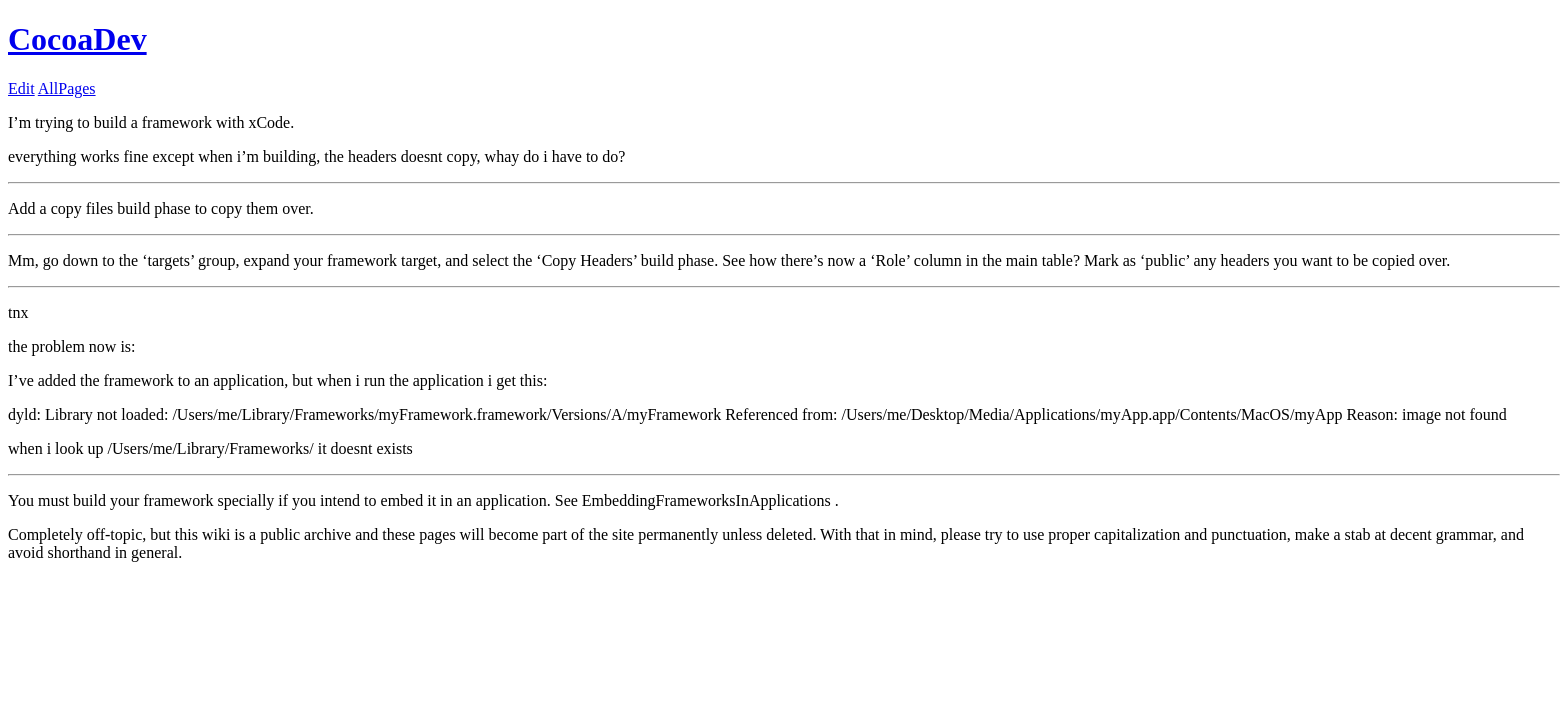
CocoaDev (77, 39)
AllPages (67, 88)
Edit (21, 88)
